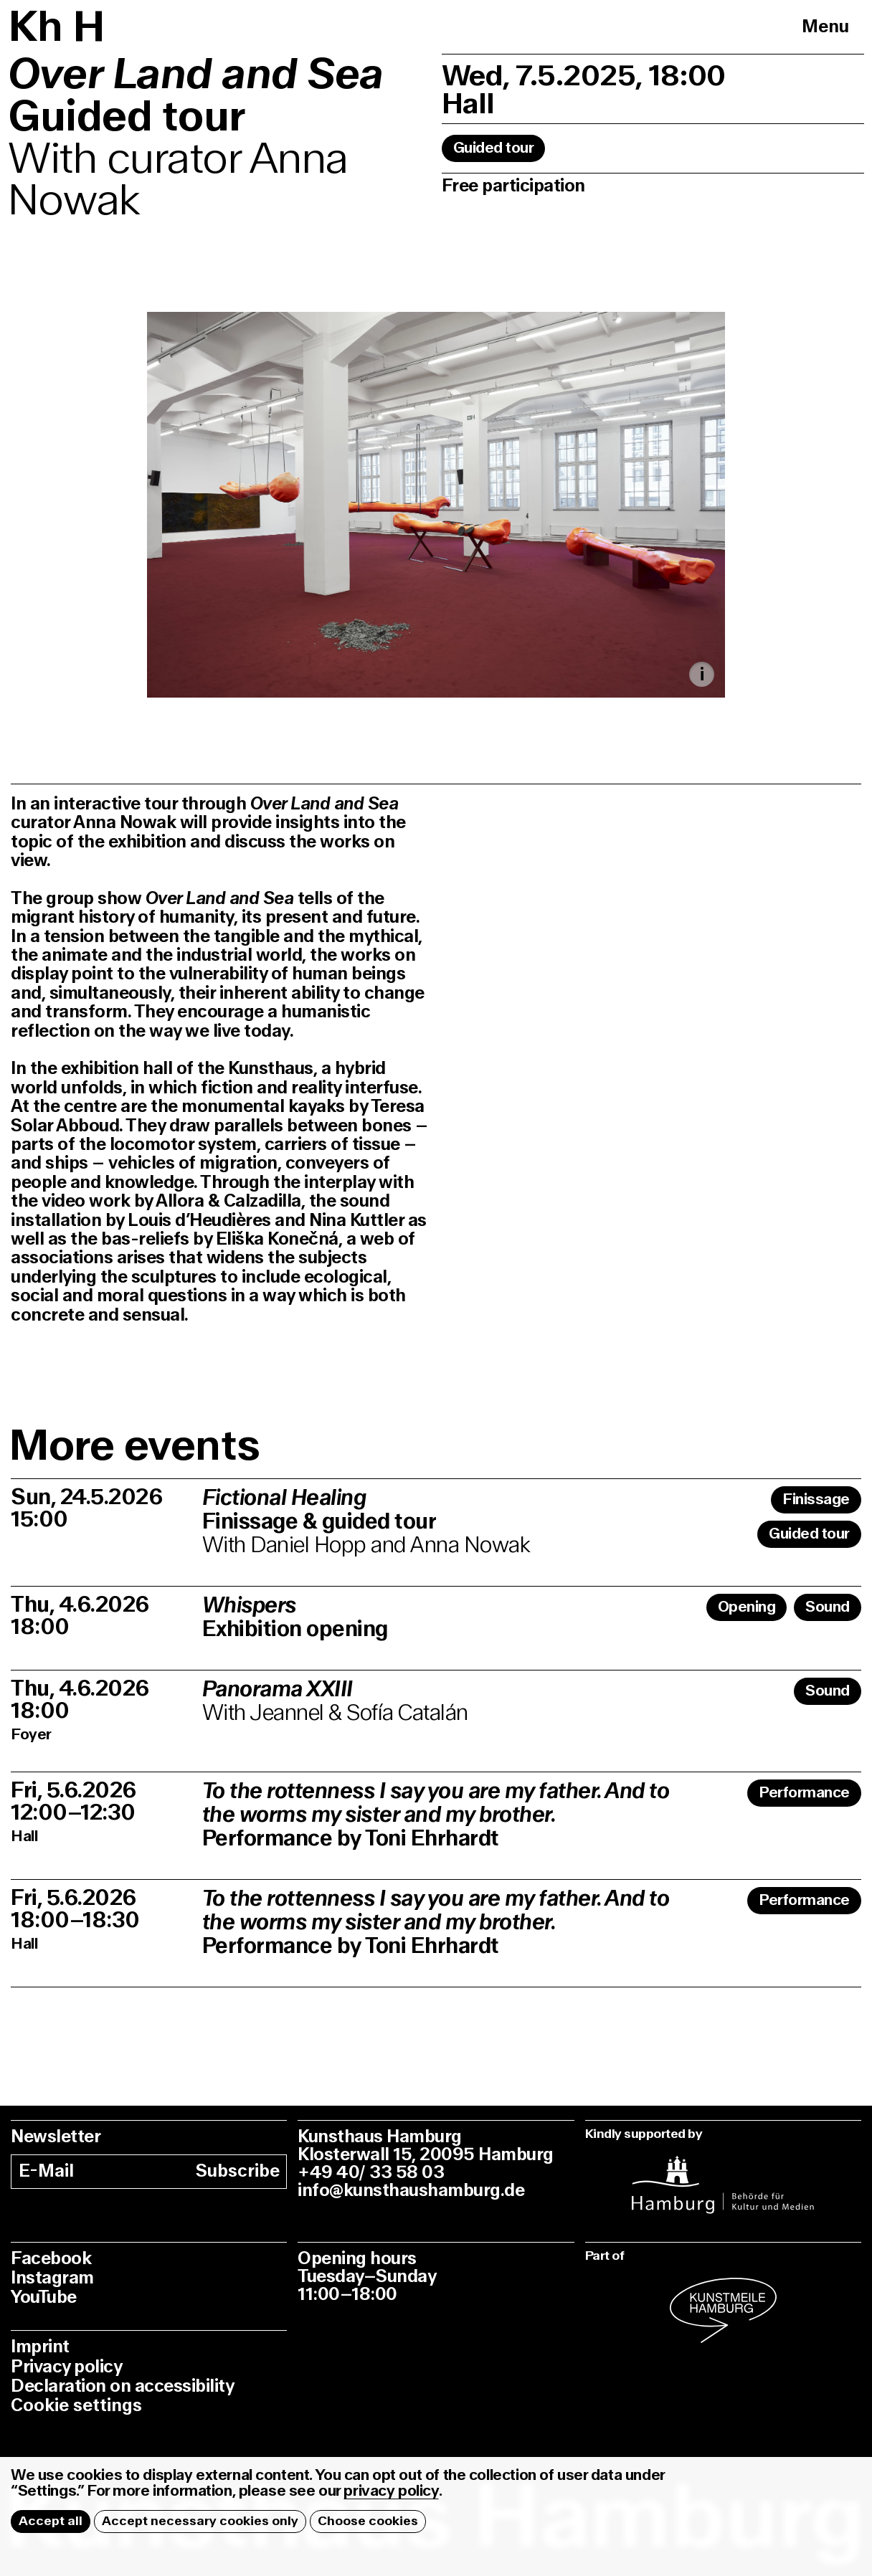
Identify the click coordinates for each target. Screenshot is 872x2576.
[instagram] (723, 2175)
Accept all (50, 2521)
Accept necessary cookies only (200, 2521)
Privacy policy (66, 2367)
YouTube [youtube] (44, 2297)
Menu (825, 27)
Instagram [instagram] (52, 2278)
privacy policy (390, 2491)
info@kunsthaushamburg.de (411, 2191)
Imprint (40, 2347)
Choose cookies (368, 2521)
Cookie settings (76, 2406)
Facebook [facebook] (51, 2259)
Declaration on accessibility (122, 2386)
